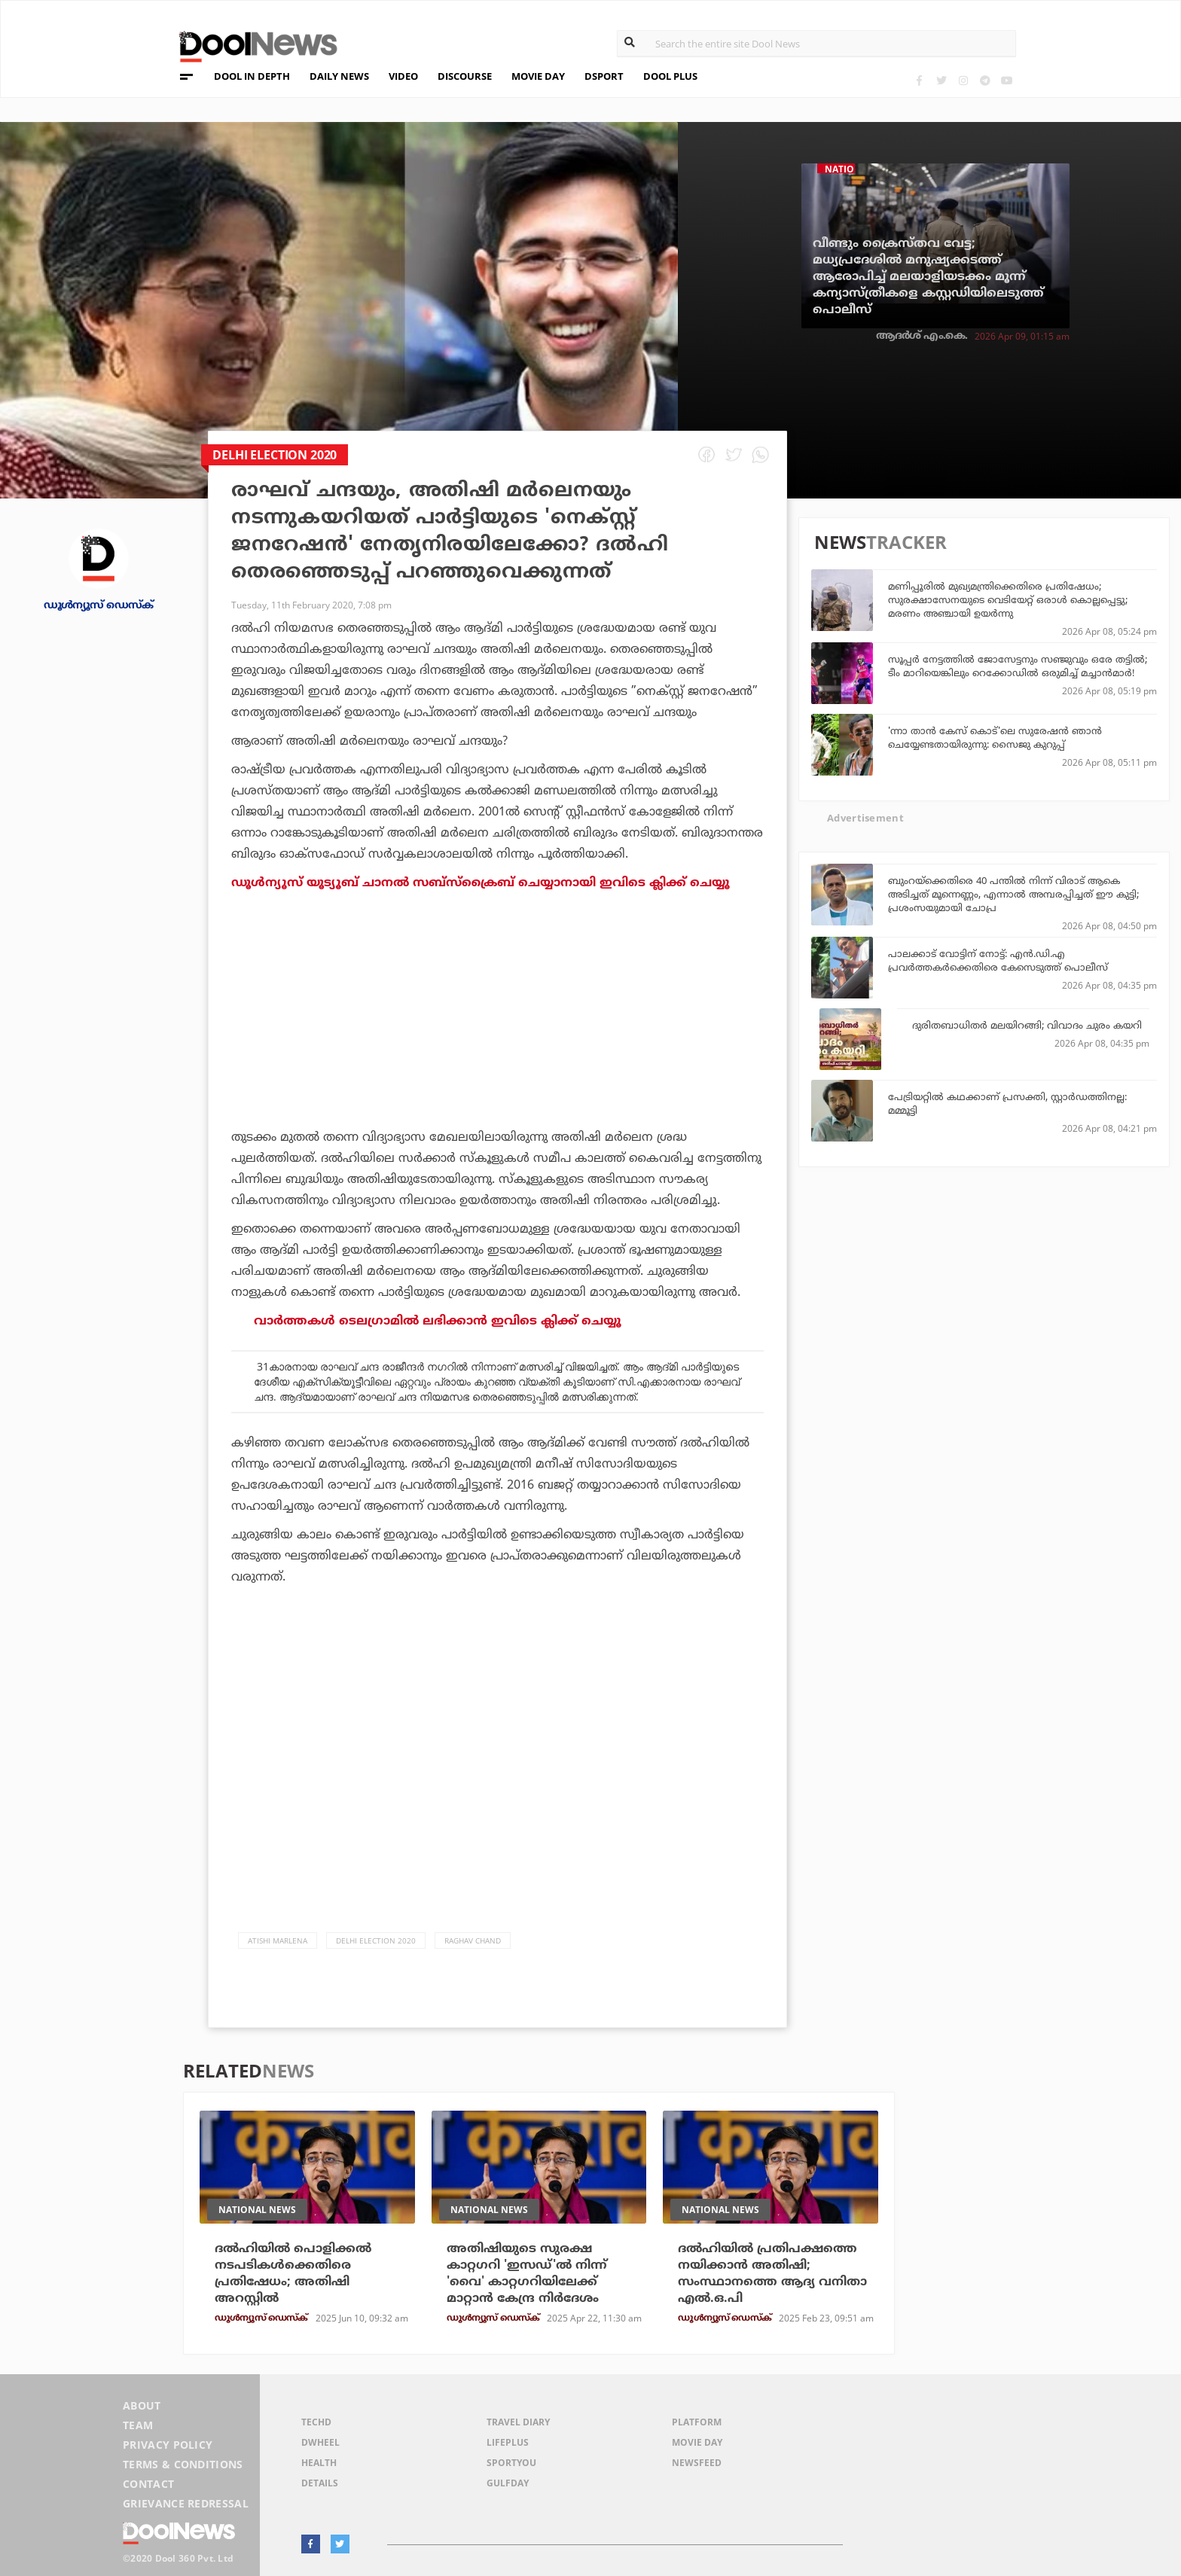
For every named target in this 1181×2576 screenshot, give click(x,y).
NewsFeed (697, 2462)
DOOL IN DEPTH (252, 76)
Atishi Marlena (277, 1940)
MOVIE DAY (538, 76)
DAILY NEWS (339, 76)
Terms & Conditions (183, 2464)
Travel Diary (518, 2422)
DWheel (320, 2442)
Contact (148, 2484)
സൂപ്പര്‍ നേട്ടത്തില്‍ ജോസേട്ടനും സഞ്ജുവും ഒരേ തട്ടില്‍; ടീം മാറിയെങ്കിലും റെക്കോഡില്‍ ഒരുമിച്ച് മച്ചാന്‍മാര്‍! (1017, 665)
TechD (316, 2422)
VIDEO (403, 76)
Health (319, 2462)
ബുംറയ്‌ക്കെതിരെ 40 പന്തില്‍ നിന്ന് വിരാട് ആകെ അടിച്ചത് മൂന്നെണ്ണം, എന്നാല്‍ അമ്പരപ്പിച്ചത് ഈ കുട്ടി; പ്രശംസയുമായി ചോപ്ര (1013, 893)
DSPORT (604, 76)
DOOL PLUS (670, 76)
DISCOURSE (465, 76)
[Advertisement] (497, 1051)
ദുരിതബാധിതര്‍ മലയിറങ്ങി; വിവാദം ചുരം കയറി (1027, 1025)
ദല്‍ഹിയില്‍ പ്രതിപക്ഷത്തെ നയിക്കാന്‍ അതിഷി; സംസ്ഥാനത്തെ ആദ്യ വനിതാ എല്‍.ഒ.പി (772, 2273)
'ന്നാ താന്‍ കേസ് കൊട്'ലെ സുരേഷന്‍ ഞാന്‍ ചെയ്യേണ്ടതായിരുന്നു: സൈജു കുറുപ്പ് (995, 737)
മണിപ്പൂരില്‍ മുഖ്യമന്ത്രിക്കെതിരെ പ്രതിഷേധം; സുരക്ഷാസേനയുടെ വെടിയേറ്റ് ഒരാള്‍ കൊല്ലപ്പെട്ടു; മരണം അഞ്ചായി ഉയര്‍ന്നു (1008, 599)
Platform (697, 2422)
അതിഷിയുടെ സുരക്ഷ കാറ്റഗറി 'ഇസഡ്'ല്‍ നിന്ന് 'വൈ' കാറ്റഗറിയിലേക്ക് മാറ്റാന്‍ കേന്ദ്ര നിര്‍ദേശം (527, 2273)
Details (319, 2483)
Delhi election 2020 (376, 1940)
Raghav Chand (472, 1940)
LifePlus (508, 2442)
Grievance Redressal (186, 2503)
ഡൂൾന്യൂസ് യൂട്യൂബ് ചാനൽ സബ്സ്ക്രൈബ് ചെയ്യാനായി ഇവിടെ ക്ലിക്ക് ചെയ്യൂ (480, 882)
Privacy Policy (167, 2444)
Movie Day (697, 2442)
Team (138, 2425)
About (142, 2405)
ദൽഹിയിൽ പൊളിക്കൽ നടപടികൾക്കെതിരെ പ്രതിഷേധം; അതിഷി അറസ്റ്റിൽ (293, 2273)
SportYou (511, 2462)
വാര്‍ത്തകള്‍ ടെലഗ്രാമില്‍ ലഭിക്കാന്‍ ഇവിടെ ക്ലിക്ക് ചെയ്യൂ (437, 1320)
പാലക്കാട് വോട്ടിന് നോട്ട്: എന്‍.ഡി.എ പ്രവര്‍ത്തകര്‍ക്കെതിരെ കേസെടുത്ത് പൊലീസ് (998, 960)
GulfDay (508, 2483)
